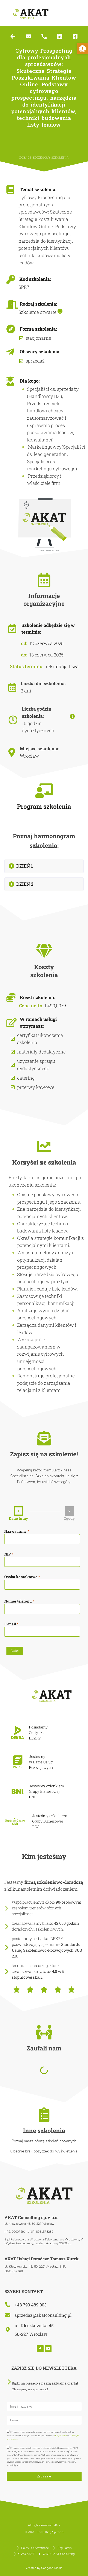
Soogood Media (51, 2568)
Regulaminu (61, 2435)
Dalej (15, 1650)
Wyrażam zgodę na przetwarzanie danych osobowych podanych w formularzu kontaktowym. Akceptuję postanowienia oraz (43, 2436)
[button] (44, 866)
